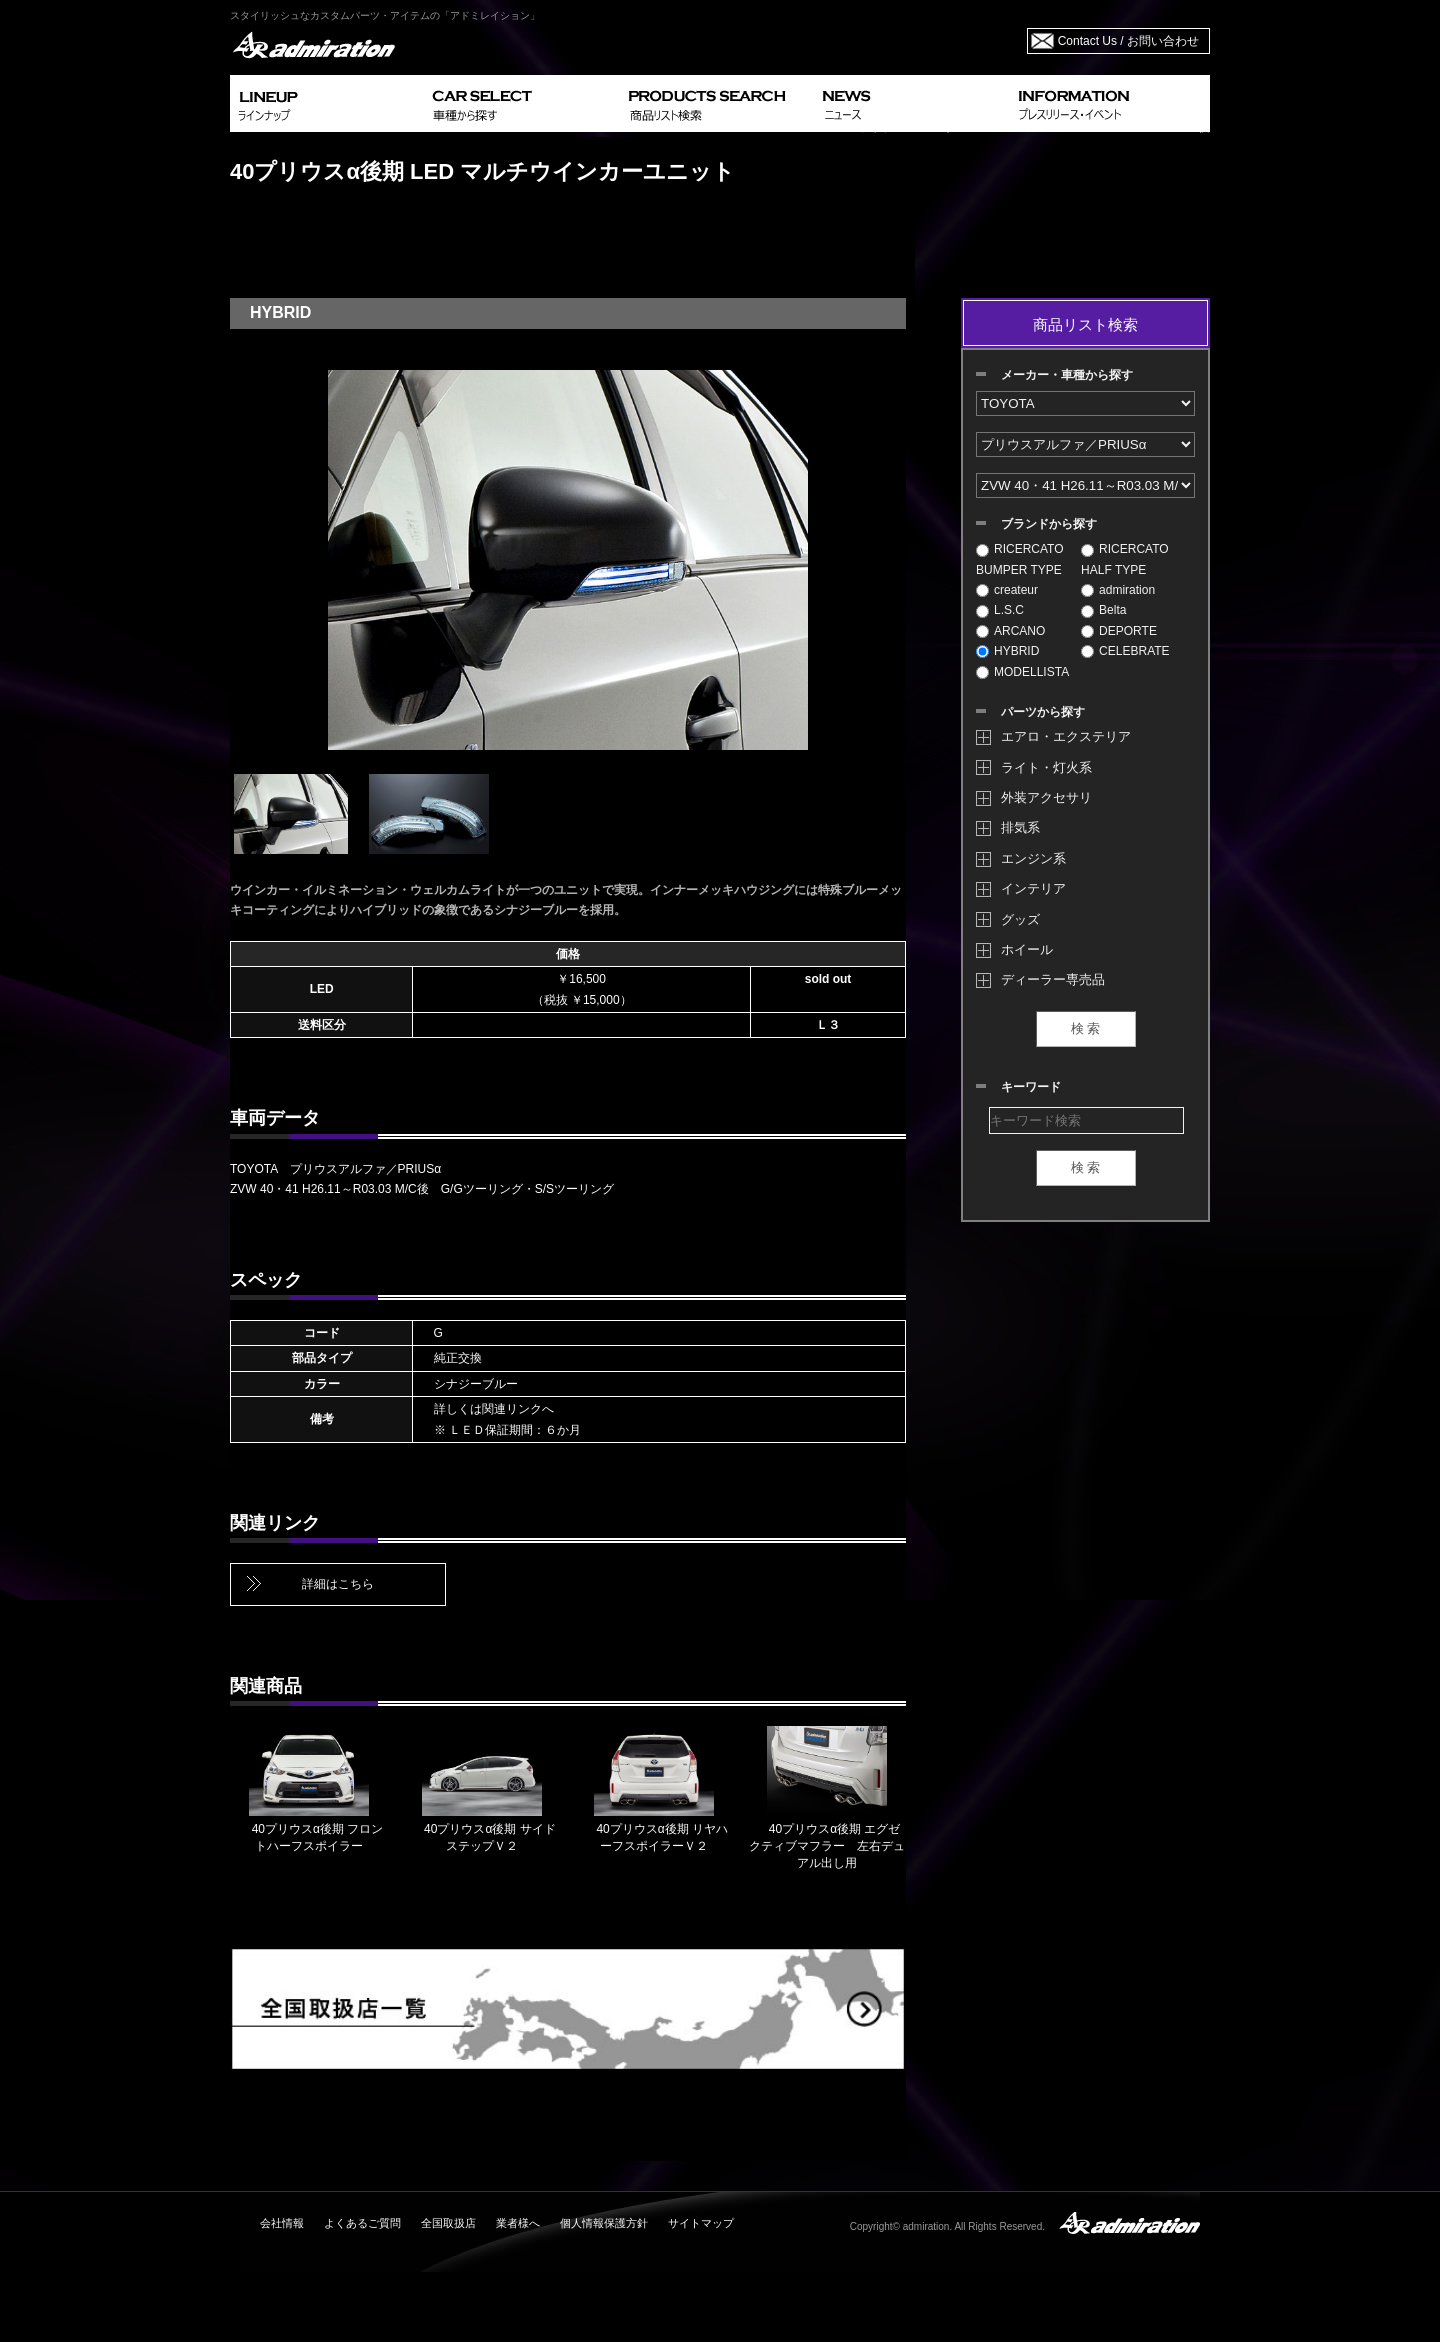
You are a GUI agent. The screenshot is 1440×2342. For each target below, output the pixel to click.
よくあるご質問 (362, 2223)
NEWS (912, 103)
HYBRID (1007, 651)
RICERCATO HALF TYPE (1125, 559)
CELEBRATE (1125, 651)
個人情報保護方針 (604, 2223)
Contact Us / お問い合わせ (1128, 41)
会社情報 (282, 2223)
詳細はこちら (338, 1584)
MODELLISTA (1022, 672)
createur (1007, 590)
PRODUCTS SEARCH (717, 103)
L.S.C (1000, 610)
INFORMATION (1110, 103)
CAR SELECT (522, 103)
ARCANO (1010, 631)
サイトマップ (701, 2223)
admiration (1118, 590)
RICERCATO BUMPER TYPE (1020, 559)
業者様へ (518, 2223)
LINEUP (327, 103)
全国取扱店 (448, 2223)
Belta (1103, 610)
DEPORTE (1119, 631)
